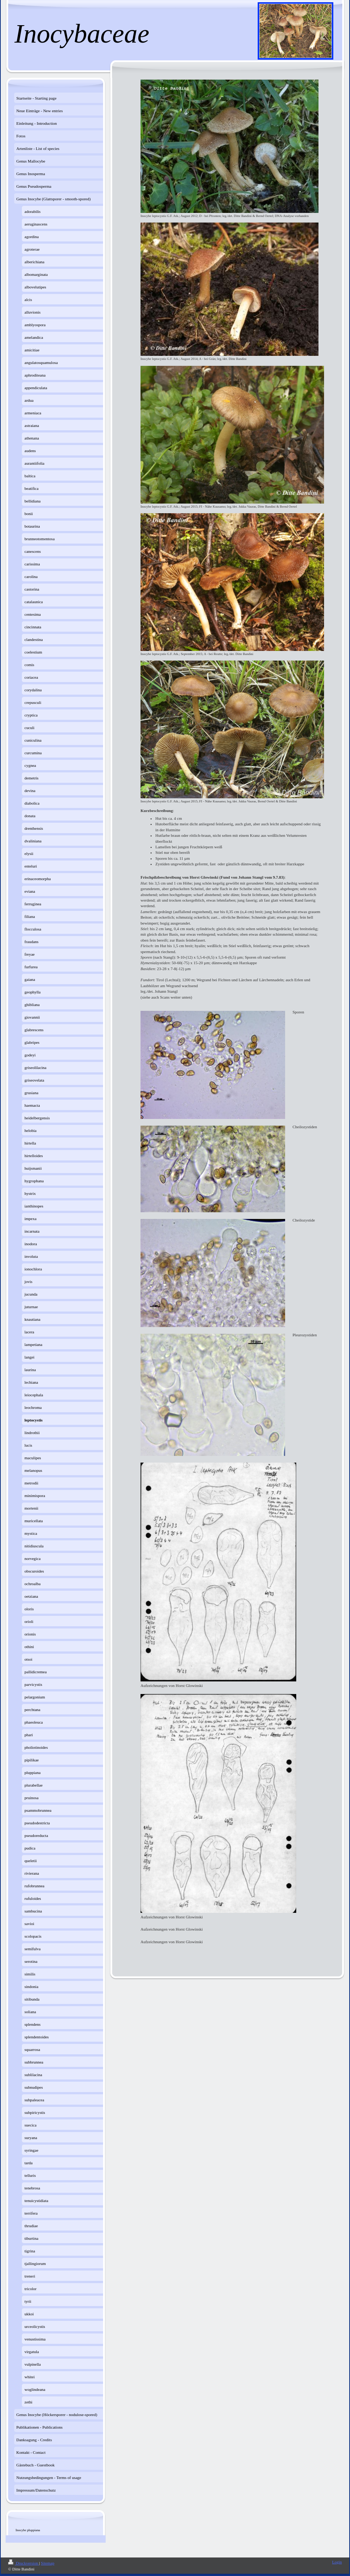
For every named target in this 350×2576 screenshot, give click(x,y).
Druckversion (23, 2563)
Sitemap (47, 2563)
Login (337, 2562)
